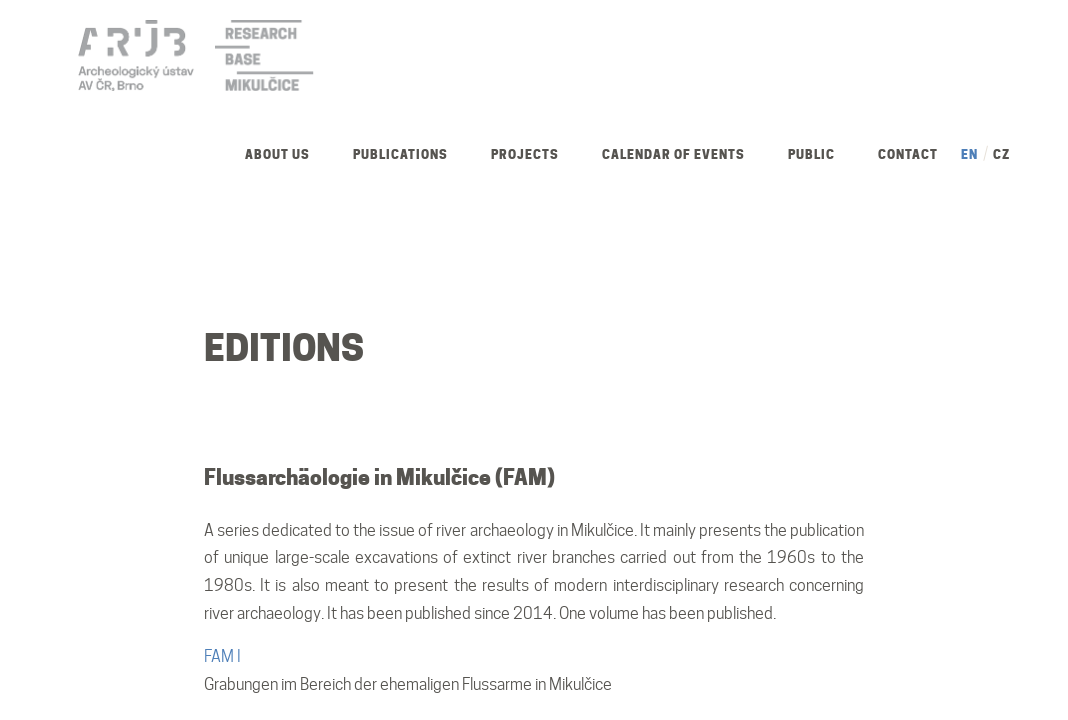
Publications (400, 154)
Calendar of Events (673, 154)
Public (811, 154)
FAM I (222, 656)
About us (277, 154)
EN (969, 154)
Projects (525, 154)
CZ (1001, 154)
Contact (908, 154)
